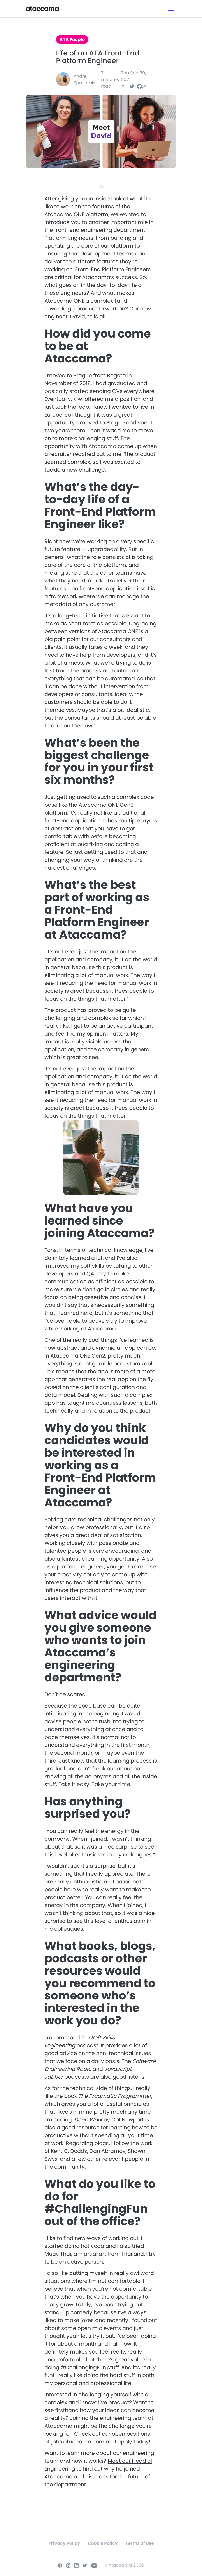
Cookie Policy (103, 2543)
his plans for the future (114, 2476)
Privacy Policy (64, 2543)
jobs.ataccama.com (77, 2441)
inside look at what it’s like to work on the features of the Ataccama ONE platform (97, 206)
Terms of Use (139, 2543)
